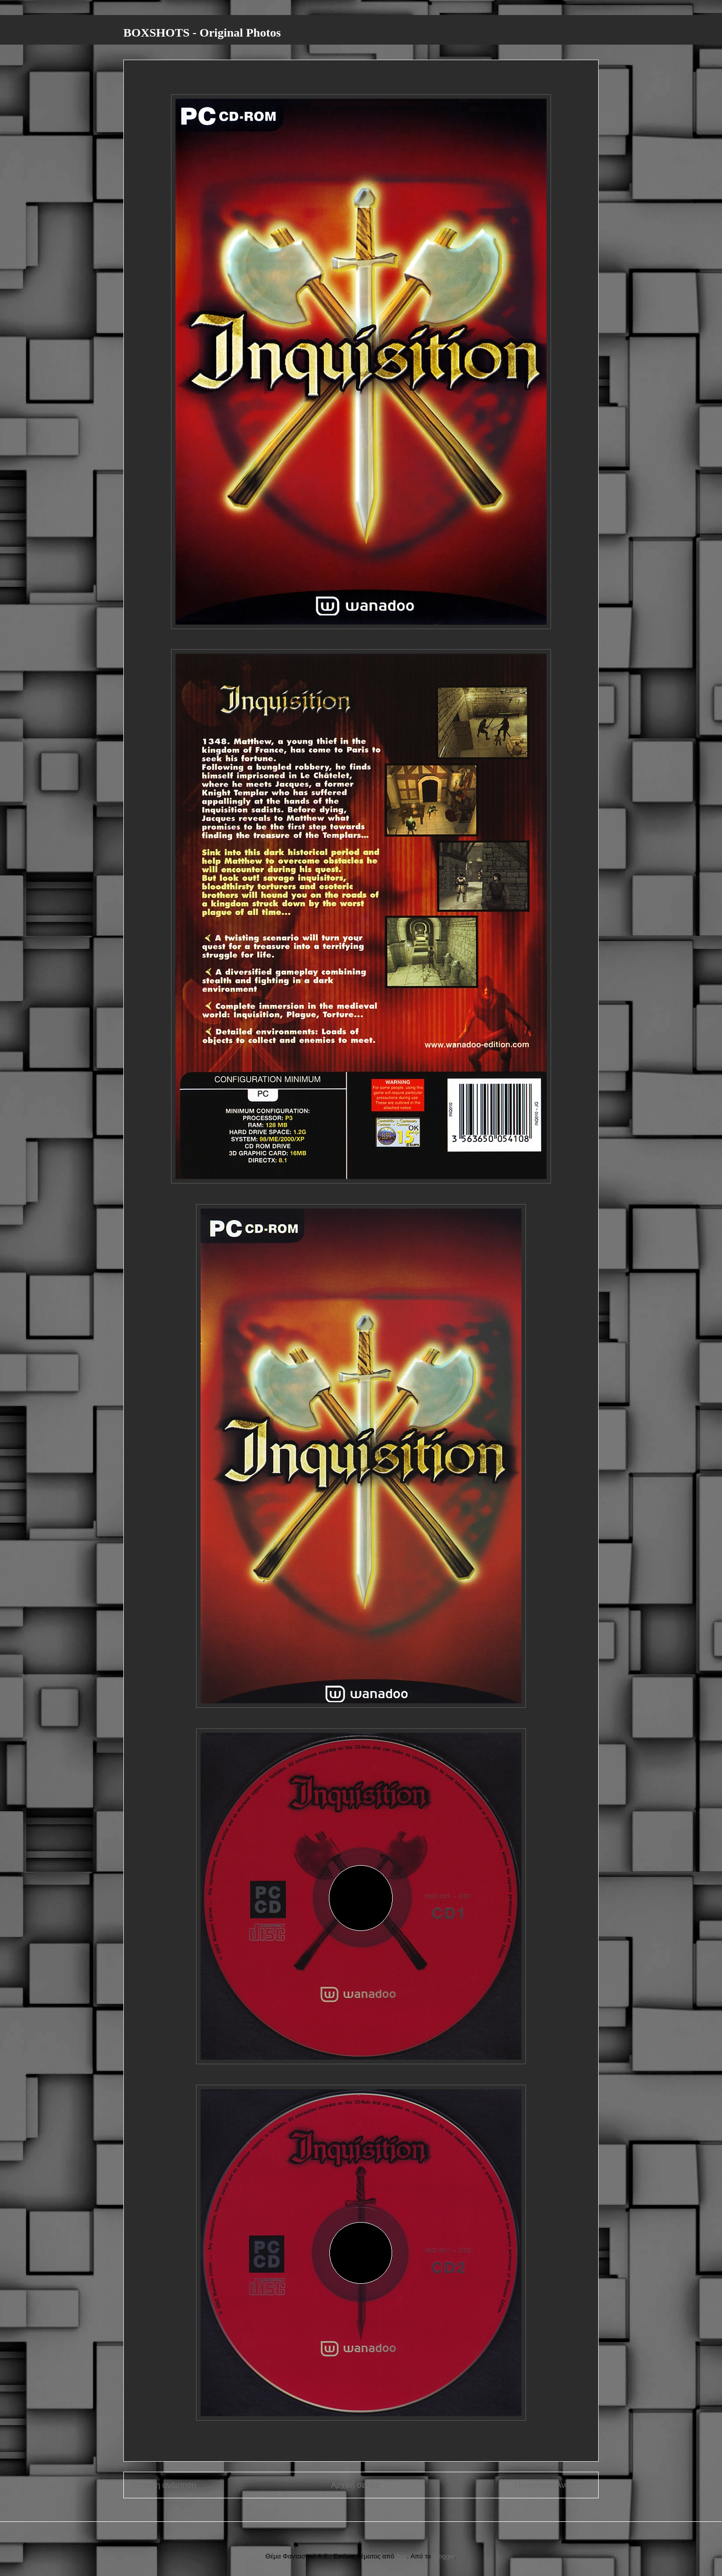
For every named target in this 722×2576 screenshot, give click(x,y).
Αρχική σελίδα (355, 2485)
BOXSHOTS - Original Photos (202, 32)
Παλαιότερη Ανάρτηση (552, 2485)
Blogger (444, 2556)
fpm (401, 2556)
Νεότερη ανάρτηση (163, 2485)
